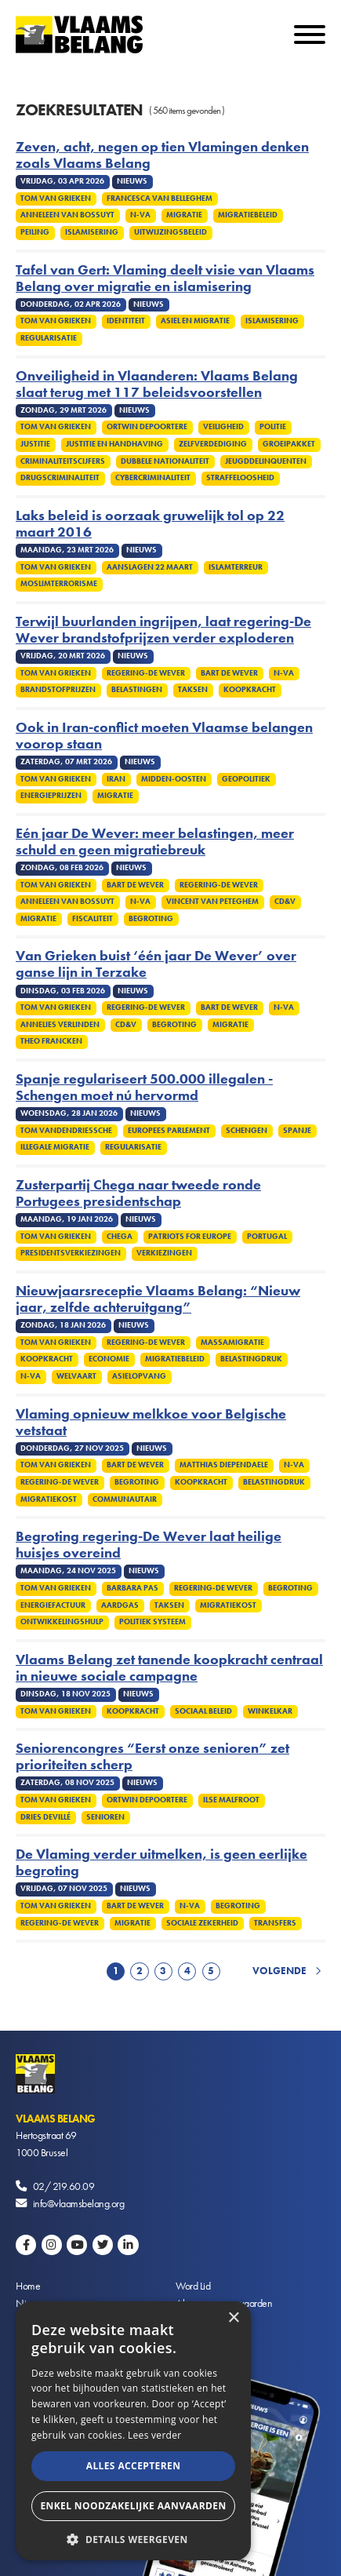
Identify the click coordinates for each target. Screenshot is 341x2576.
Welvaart (76, 1376)
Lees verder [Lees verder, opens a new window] (155, 2435)
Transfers (275, 1923)
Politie (272, 427)
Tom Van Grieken (55, 198)
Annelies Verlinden (60, 1024)
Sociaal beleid (203, 1711)
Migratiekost (48, 1499)
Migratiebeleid (248, 215)
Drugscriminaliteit (60, 478)
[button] (133, 2538)
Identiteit (126, 321)
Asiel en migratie (195, 321)
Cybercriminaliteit (152, 478)
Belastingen (136, 689)
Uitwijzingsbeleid (170, 232)
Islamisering (91, 232)
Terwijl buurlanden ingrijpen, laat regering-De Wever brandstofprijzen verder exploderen (163, 630)
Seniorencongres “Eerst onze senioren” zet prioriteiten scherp (152, 1756)
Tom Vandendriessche (66, 1130)
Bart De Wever (229, 673)
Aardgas (120, 1605)
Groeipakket (289, 444)
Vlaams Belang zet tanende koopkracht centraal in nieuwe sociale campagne (169, 1668)
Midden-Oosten (173, 779)
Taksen (193, 689)
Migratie (184, 215)
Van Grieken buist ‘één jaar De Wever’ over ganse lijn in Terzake (156, 964)
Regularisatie (48, 338)
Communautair (125, 1499)
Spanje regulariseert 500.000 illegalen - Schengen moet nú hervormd (144, 1087)
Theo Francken (51, 1041)
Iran (116, 779)
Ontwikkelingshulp (61, 1622)
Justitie (35, 444)
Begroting (151, 919)
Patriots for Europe (189, 1236)
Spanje (297, 1130)
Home (28, 2286)
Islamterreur (236, 567)
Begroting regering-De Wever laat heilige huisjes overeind (148, 1544)
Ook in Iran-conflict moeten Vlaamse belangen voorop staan (164, 736)
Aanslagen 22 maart (150, 567)
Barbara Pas (132, 1588)
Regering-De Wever (146, 673)
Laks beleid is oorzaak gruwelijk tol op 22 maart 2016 (150, 524)
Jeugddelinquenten (266, 461)
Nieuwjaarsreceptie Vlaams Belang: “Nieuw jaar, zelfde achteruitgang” (158, 1299)
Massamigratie (232, 1342)
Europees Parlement (169, 1130)
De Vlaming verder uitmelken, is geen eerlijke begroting (161, 1862)
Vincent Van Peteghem (212, 901)
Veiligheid (223, 427)
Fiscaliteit (92, 919)
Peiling (34, 232)
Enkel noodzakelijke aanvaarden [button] (133, 2505)
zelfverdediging (213, 444)
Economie (109, 1359)
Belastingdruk (251, 1359)
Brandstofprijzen (58, 689)
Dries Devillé (45, 1817)
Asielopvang (139, 1376)
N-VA (140, 215)
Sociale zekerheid (202, 1923)
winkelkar (270, 1711)
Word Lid (193, 2286)
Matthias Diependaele (224, 1465)
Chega (119, 1236)
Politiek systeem (152, 1622)
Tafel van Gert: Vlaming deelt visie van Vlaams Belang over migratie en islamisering (165, 278)
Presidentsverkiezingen (70, 1253)
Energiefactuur (52, 1605)
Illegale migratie (54, 1147)
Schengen (246, 1130)
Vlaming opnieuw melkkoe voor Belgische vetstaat (151, 1422)
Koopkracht (249, 689)
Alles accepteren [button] (133, 2465)
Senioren (105, 1817)
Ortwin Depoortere (147, 427)
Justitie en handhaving (114, 444)
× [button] (233, 2318)
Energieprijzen (51, 795)
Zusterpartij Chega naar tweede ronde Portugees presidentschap (138, 1193)
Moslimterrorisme (58, 583)
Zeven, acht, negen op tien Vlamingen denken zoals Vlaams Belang (162, 155)
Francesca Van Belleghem (159, 198)
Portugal (267, 1236)
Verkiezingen (164, 1253)
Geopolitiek (246, 779)
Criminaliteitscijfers (62, 461)
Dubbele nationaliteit (165, 461)
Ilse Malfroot (231, 1800)
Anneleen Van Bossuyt (67, 215)
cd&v (285, 901)
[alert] (133, 2430)
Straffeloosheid (240, 478)
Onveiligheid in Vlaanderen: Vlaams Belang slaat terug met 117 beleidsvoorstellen (157, 384)
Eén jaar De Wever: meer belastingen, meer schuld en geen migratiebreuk (155, 841)
